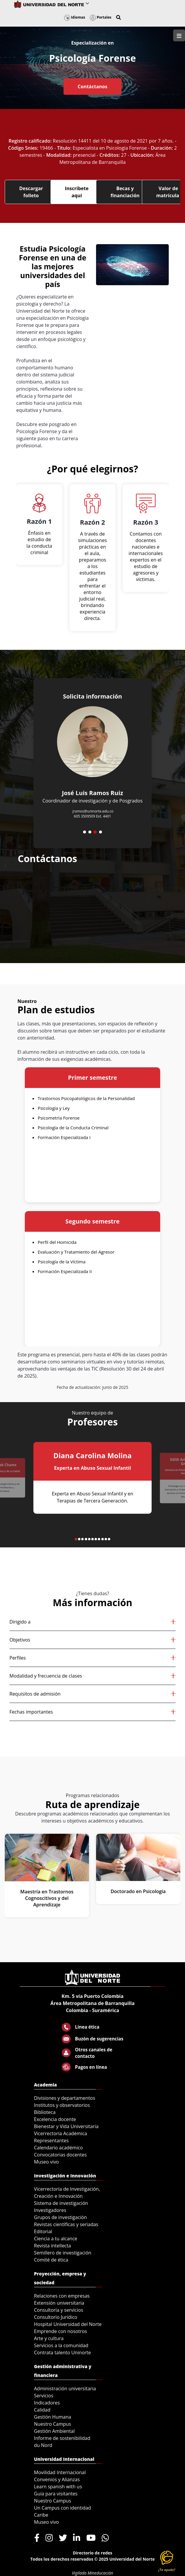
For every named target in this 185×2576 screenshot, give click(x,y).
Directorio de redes (92, 2553)
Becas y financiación (125, 192)
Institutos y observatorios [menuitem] (62, 2105)
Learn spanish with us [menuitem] (58, 2486)
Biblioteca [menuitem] (45, 2112)
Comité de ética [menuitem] (51, 2260)
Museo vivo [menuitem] (46, 2162)
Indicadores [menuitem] (47, 2402)
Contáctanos (92, 86)
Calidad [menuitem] (42, 2410)
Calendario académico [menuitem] (58, 2147)
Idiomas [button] (74, 17)
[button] (118, 17)
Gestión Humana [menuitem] (52, 2417)
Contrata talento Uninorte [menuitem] (62, 2352)
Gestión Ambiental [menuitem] (54, 2431)
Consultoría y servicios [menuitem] (58, 2310)
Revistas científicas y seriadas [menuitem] (66, 2224)
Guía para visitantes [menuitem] (55, 2493)
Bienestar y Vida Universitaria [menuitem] (66, 2126)
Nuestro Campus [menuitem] (52, 2424)
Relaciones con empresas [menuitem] (62, 2296)
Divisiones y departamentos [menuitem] (64, 2098)
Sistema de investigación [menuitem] (61, 2203)
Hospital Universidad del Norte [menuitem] (68, 2324)
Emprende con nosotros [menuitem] (60, 2331)
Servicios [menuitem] (43, 2395)
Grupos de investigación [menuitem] (60, 2217)
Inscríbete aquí (77, 192)
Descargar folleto (31, 192)
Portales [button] (100, 17)
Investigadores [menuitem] (50, 2210)
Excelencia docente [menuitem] (55, 2119)
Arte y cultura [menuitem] (49, 2338)
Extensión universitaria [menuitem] (59, 2303)
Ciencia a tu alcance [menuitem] (55, 2238)
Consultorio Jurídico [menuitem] (55, 2317)
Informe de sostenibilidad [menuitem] (62, 2438)
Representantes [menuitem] (51, 2140)
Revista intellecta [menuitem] (52, 2245)
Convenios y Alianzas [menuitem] (57, 2479)
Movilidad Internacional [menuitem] (60, 2472)
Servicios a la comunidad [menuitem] (61, 2345)
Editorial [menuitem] (43, 2231)
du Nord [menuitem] (43, 2445)
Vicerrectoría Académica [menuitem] (60, 2133)
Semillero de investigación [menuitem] (62, 2252)
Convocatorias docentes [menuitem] (60, 2154)
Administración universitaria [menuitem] (65, 2388)
